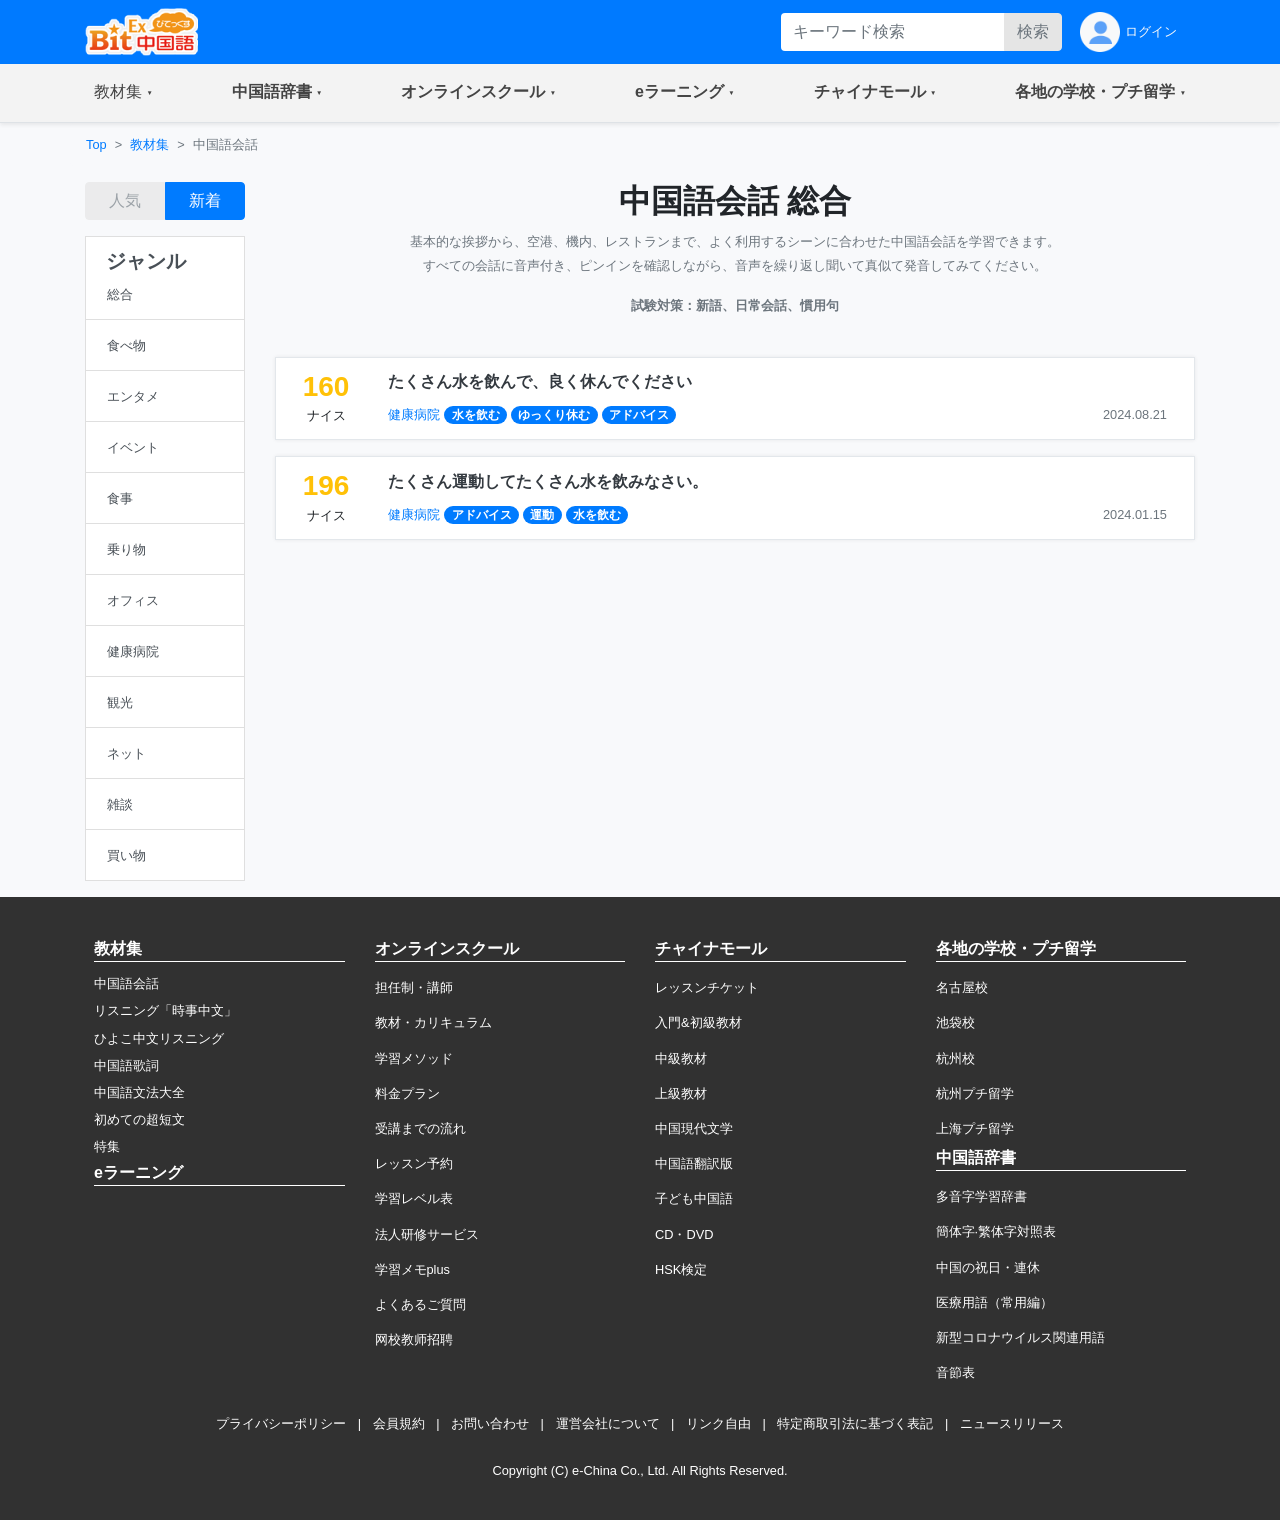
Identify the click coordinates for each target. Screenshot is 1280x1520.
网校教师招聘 (414, 1339)
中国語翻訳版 (694, 1163)
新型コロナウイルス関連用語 (1020, 1337)
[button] (123, 93)
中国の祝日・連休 (988, 1267)
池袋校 (955, 1022)
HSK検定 (681, 1269)
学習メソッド (414, 1058)
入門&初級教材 (698, 1022)
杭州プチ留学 (975, 1093)
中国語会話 (126, 983)
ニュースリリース (1012, 1423)
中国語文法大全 (139, 1092)
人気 (125, 200)
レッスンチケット (707, 987)
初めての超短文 (139, 1119)
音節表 (955, 1372)
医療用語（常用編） (994, 1302)
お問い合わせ (490, 1423)
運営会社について (608, 1423)
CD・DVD (684, 1234)
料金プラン (407, 1093)
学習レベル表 (414, 1198)
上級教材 (681, 1093)
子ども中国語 (694, 1198)
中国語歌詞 (126, 1065)
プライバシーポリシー (281, 1423)
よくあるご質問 (420, 1304)
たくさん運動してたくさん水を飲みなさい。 (548, 481)
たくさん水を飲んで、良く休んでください (540, 381)
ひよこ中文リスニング (159, 1038)
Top (96, 144)
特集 (107, 1146)
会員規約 (399, 1423)
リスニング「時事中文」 (165, 1010)
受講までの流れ (420, 1128)
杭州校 (955, 1058)
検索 (1033, 31)
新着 (205, 200)
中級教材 (681, 1058)
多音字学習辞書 (981, 1196)
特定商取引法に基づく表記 (855, 1423)
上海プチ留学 (975, 1128)
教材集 (149, 144)
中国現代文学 (694, 1128)
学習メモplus (412, 1269)
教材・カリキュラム (433, 1022)
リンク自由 (718, 1423)
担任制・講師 (414, 987)
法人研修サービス (427, 1234)
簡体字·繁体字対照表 (996, 1231)
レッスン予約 (414, 1163)
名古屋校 (962, 987)
